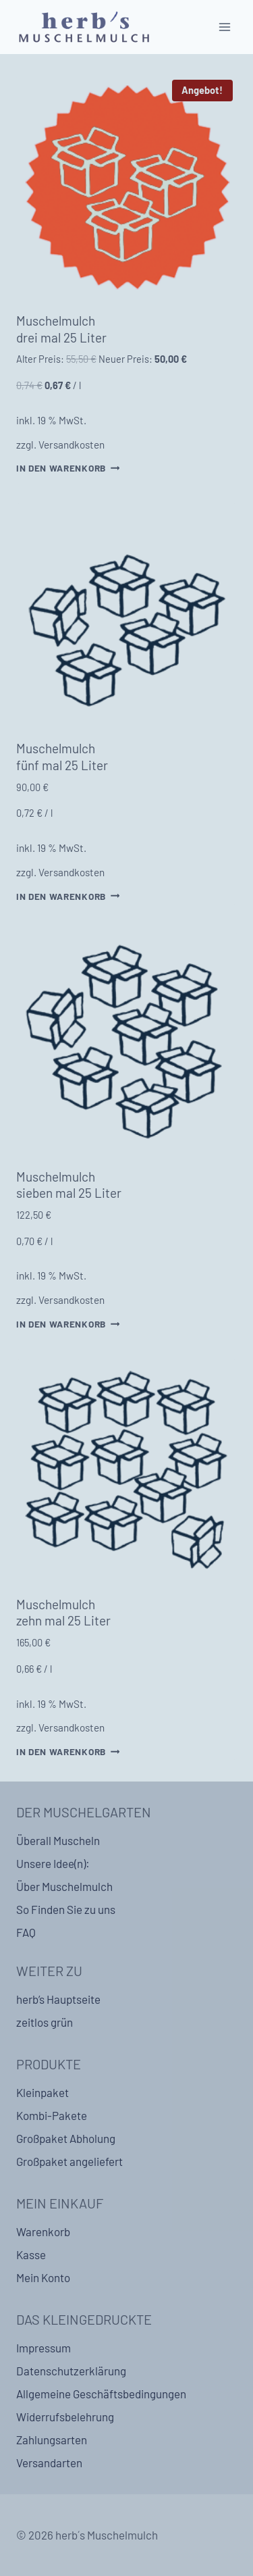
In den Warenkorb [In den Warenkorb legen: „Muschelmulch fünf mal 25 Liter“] (67, 895)
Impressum (43, 2347)
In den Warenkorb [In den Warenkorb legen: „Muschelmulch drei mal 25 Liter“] (67, 468)
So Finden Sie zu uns (65, 1909)
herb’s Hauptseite (58, 1999)
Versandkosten (71, 444)
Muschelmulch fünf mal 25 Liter (62, 756)
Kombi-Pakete (51, 2115)
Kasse (31, 2254)
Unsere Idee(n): (53, 1863)
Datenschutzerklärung (71, 2370)
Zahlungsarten (51, 2439)
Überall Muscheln (58, 1840)
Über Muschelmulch (64, 1886)
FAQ (26, 1932)
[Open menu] (224, 26)
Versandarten (49, 2462)
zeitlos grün (44, 2022)
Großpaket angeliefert (69, 2161)
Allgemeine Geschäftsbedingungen (101, 2393)
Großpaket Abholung (65, 2138)
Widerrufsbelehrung (65, 2416)
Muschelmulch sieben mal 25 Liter (68, 1185)
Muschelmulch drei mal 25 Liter (61, 329)
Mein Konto (43, 2277)
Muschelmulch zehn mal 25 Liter (63, 1612)
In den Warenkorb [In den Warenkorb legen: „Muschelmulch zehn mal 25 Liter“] (67, 1751)
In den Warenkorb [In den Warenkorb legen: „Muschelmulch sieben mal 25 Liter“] (67, 1324)
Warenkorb (43, 2231)
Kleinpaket (42, 2092)
